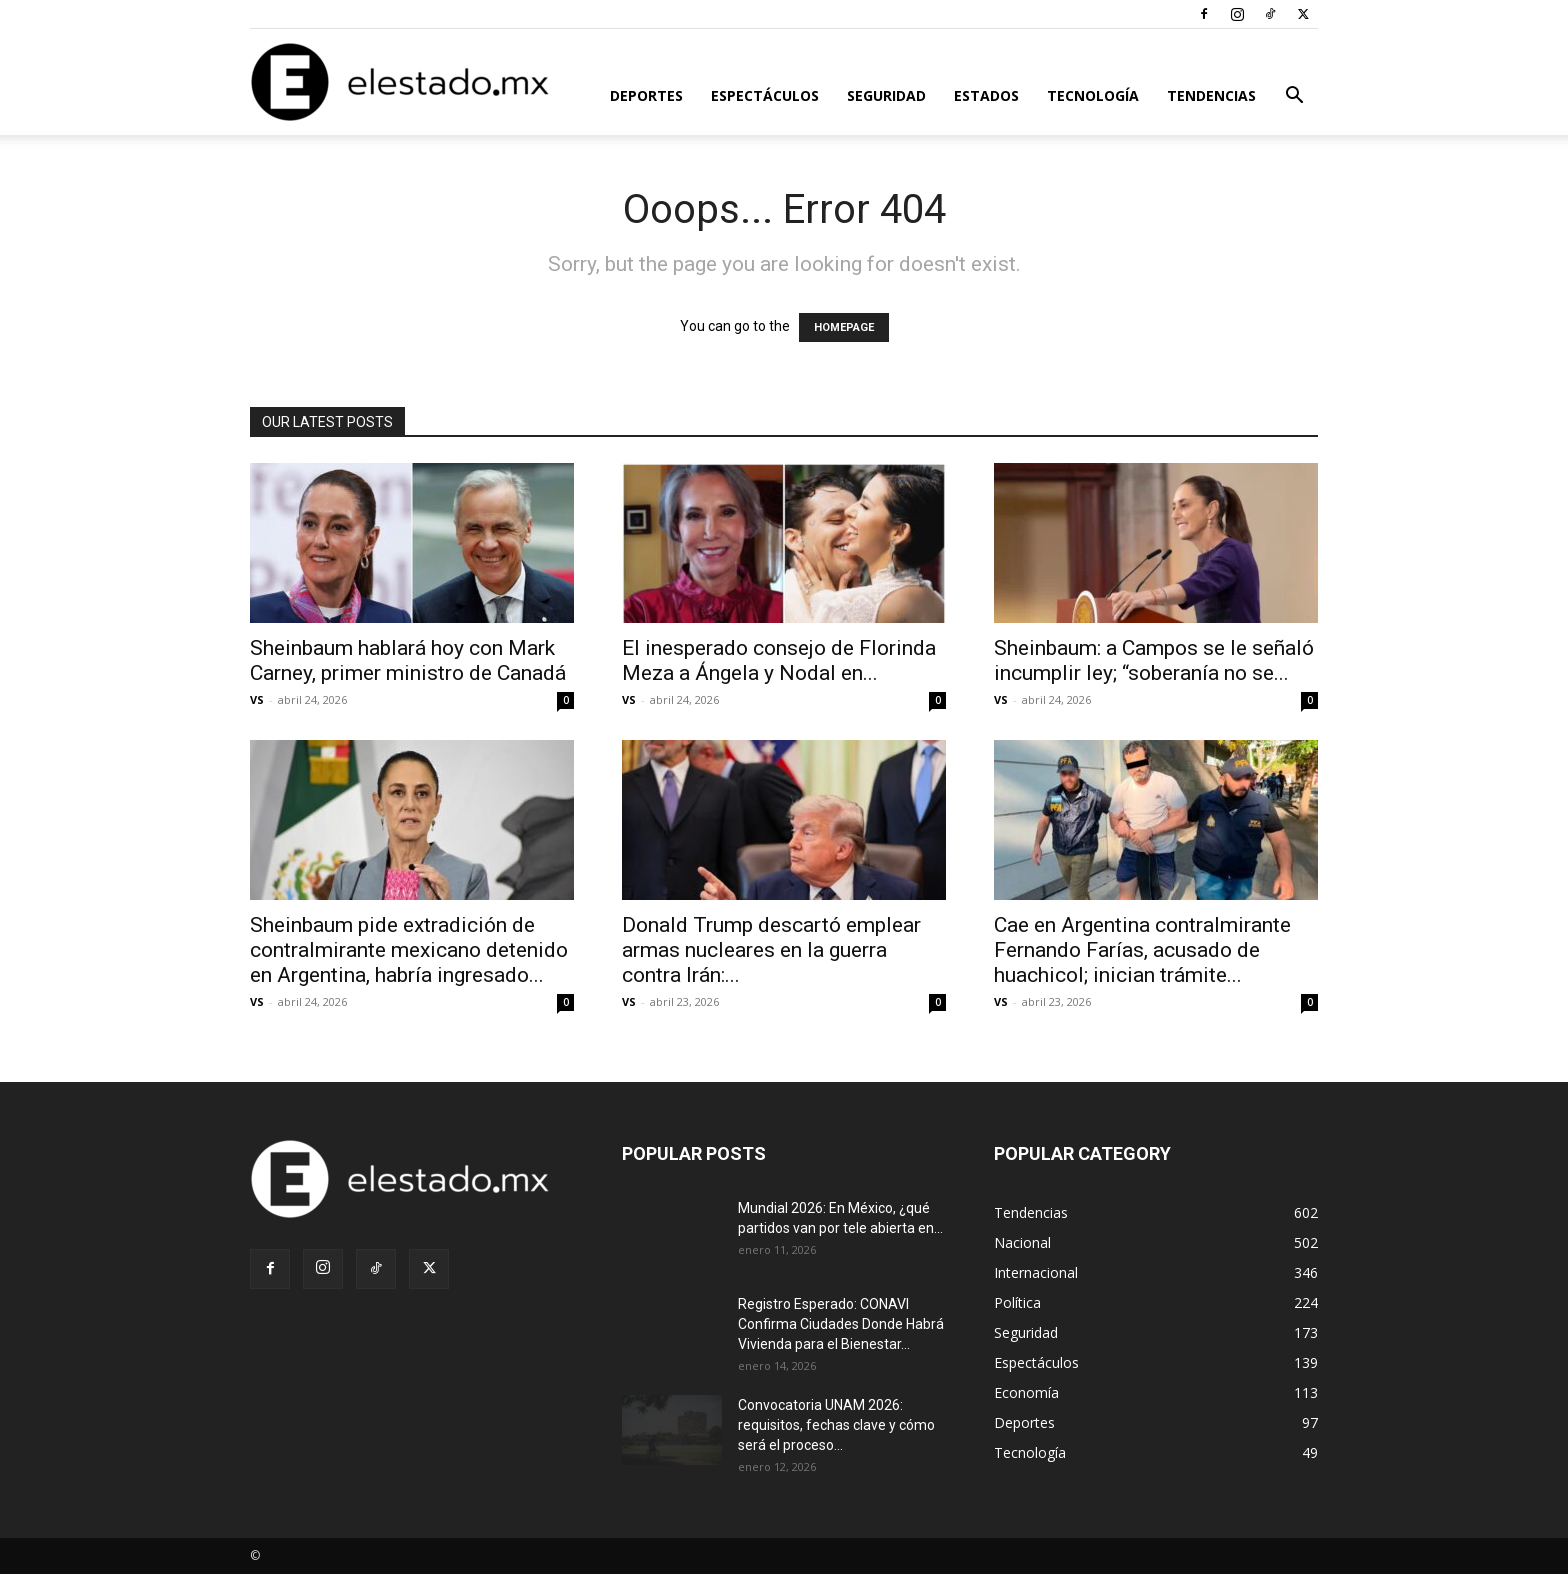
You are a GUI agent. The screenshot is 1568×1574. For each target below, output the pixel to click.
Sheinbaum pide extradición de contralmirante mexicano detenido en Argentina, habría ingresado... (409, 950)
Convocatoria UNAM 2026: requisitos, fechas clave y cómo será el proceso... (836, 1425)
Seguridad (886, 95)
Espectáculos (765, 95)
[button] (1294, 97)
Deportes (646, 95)
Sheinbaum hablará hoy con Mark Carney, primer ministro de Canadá (408, 660)
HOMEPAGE (844, 327)
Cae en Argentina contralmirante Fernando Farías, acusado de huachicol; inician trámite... (1142, 950)
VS (257, 699)
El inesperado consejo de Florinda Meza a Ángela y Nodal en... (779, 660)
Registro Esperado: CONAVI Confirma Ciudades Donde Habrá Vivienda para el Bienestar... (841, 1324)
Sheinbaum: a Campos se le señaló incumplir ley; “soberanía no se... (1154, 660)
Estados (986, 95)
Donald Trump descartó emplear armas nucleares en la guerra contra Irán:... (771, 950)
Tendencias (1211, 95)
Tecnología (1093, 95)
